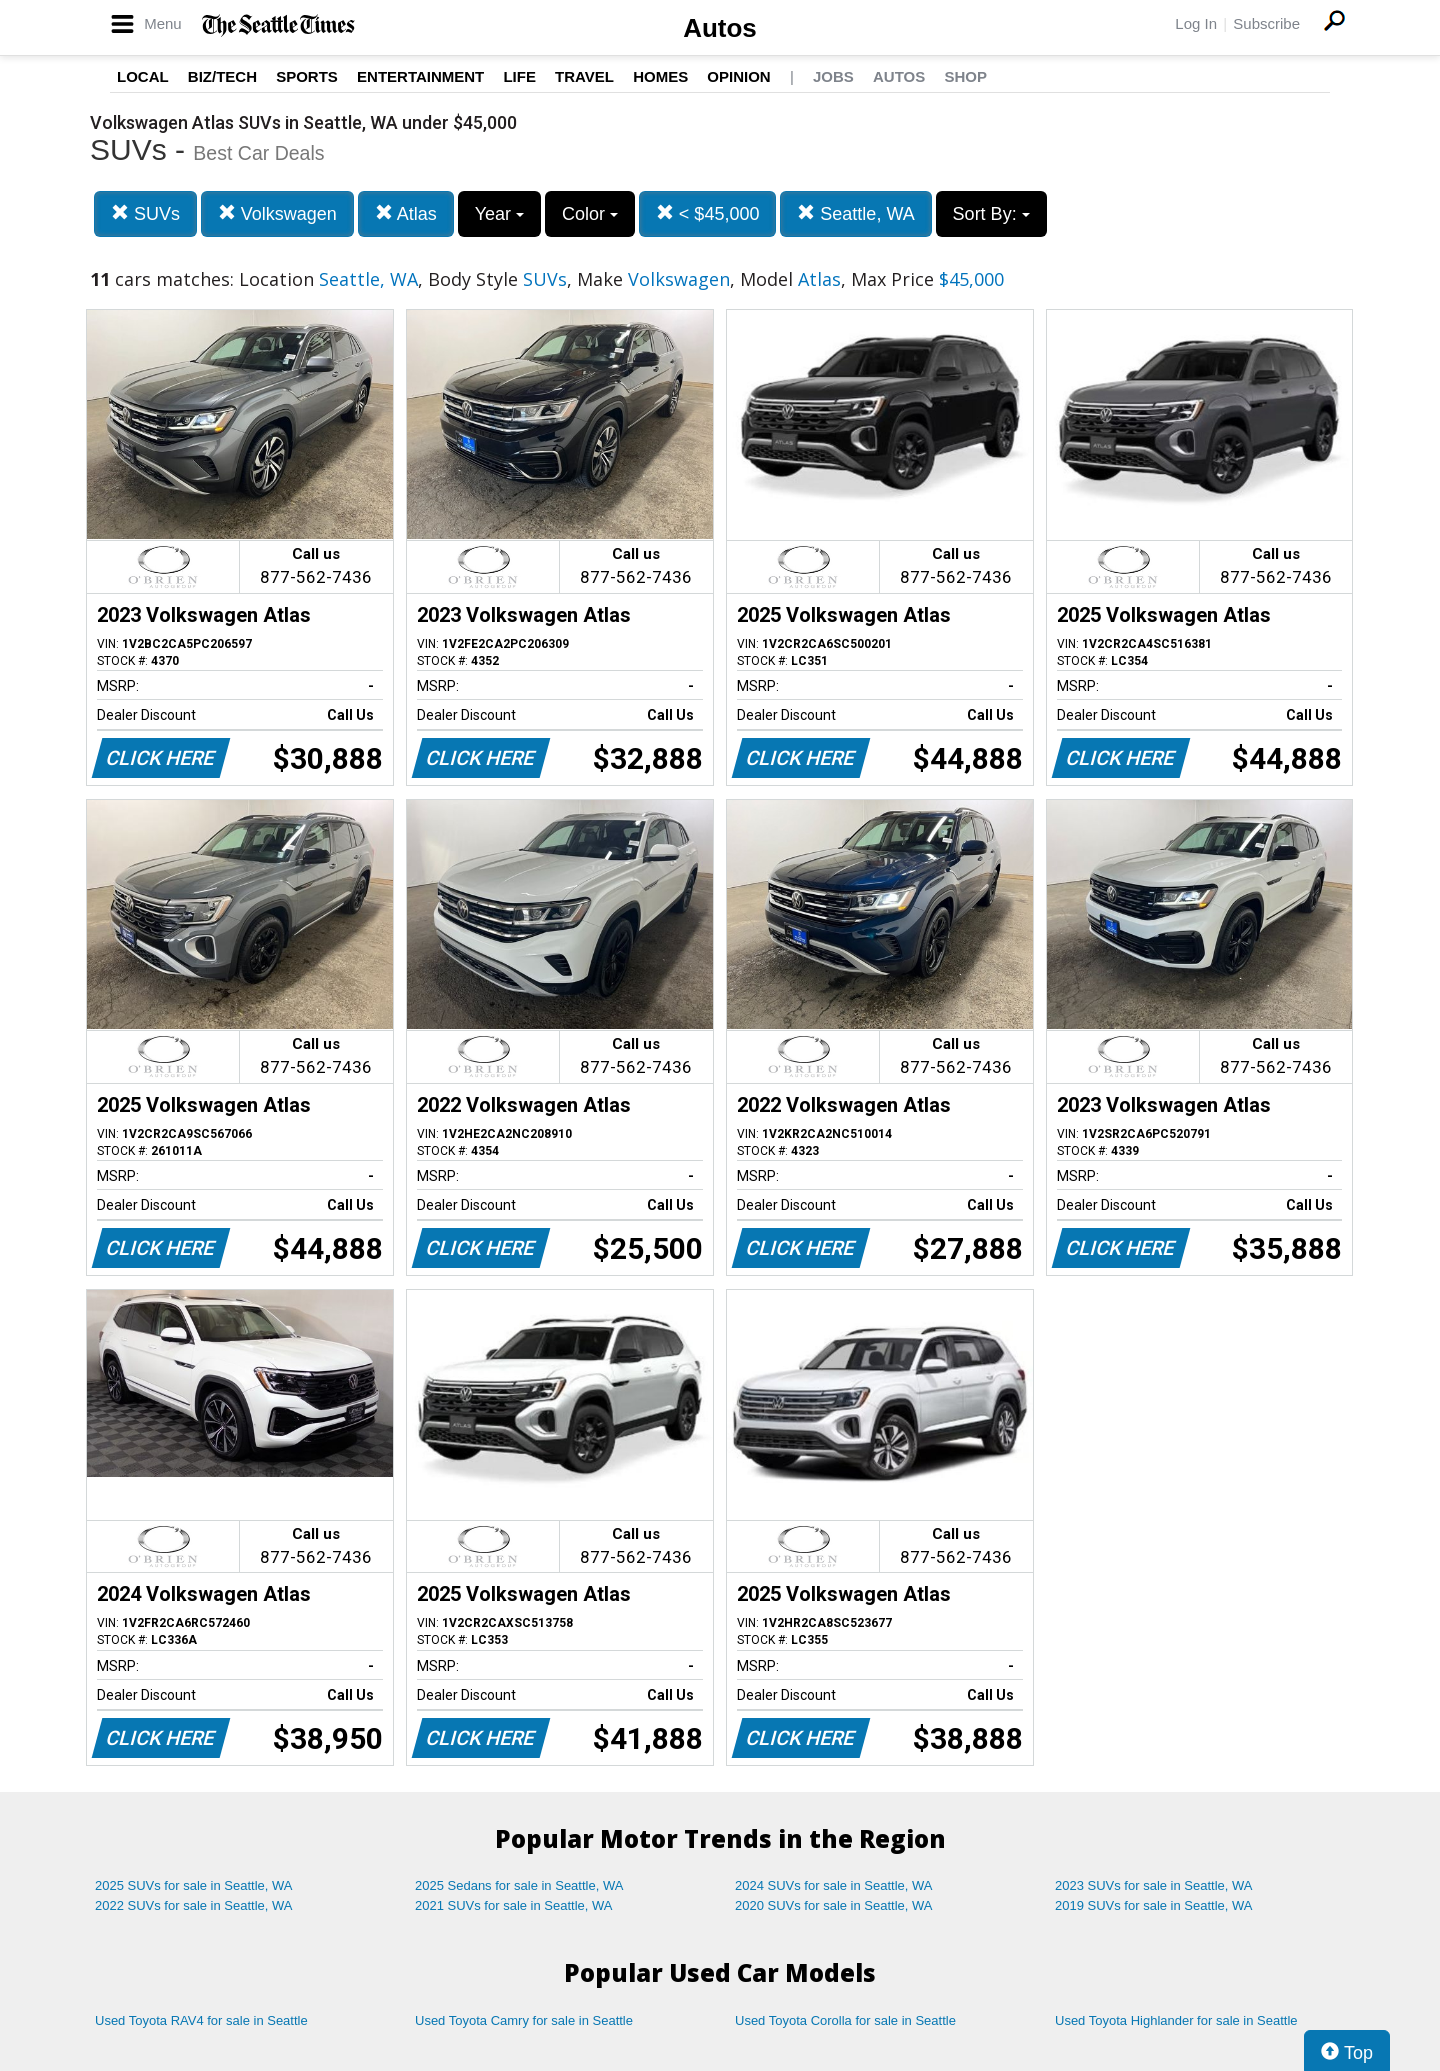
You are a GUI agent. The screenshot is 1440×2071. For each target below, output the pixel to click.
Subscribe (1266, 23)
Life (519, 76)
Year (499, 214)
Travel (584, 76)
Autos (720, 28)
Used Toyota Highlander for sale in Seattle (1176, 2020)
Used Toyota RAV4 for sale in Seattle (201, 2020)
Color (590, 214)
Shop (965, 76)
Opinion (738, 76)
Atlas (406, 213)
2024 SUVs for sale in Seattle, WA (834, 1885)
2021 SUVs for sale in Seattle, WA (514, 1905)
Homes (660, 76)
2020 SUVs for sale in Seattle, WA (834, 1905)
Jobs (833, 76)
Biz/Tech (222, 76)
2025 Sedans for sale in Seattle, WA (519, 1885)
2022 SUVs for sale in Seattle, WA (194, 1905)
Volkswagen (277, 213)
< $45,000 (708, 213)
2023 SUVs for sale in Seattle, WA (1154, 1885)
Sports (307, 76)
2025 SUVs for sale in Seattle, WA (194, 1885)
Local (143, 76)
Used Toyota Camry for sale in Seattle (524, 2020)
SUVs (145, 213)
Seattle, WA (855, 213)
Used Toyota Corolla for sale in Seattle (845, 2020)
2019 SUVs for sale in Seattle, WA (1154, 1905)
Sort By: (991, 214)
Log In (1196, 23)
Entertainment (420, 76)
